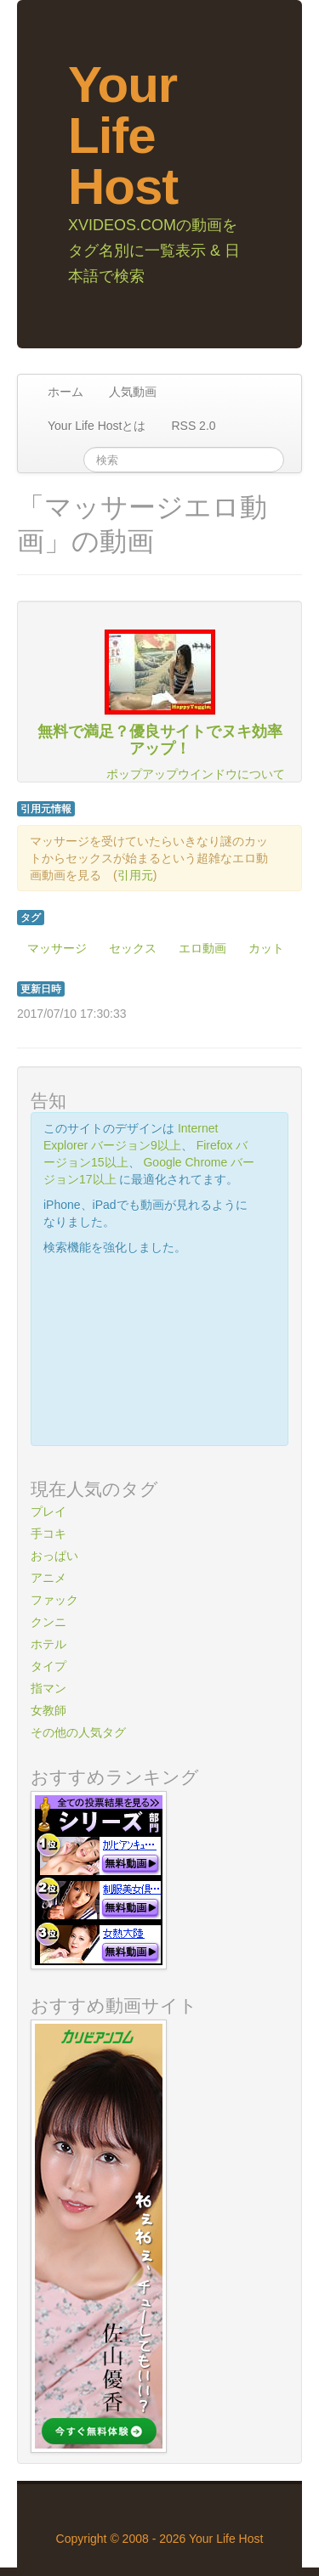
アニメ (48, 1578)
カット (266, 948)
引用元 (135, 875)
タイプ (48, 1666)
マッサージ (57, 948)
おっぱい (54, 1555)
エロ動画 (202, 948)
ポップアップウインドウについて (195, 774)
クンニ (48, 1622)
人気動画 (133, 391)
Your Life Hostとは (96, 425)
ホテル (48, 1644)
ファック (54, 1600)
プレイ (48, 1511)
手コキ (48, 1533)
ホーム (65, 391)
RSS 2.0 (193, 425)
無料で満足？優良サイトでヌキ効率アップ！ (159, 740)
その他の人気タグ (78, 1732)
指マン (48, 1688)
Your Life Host (123, 135)
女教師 (48, 1710)
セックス (133, 948)
